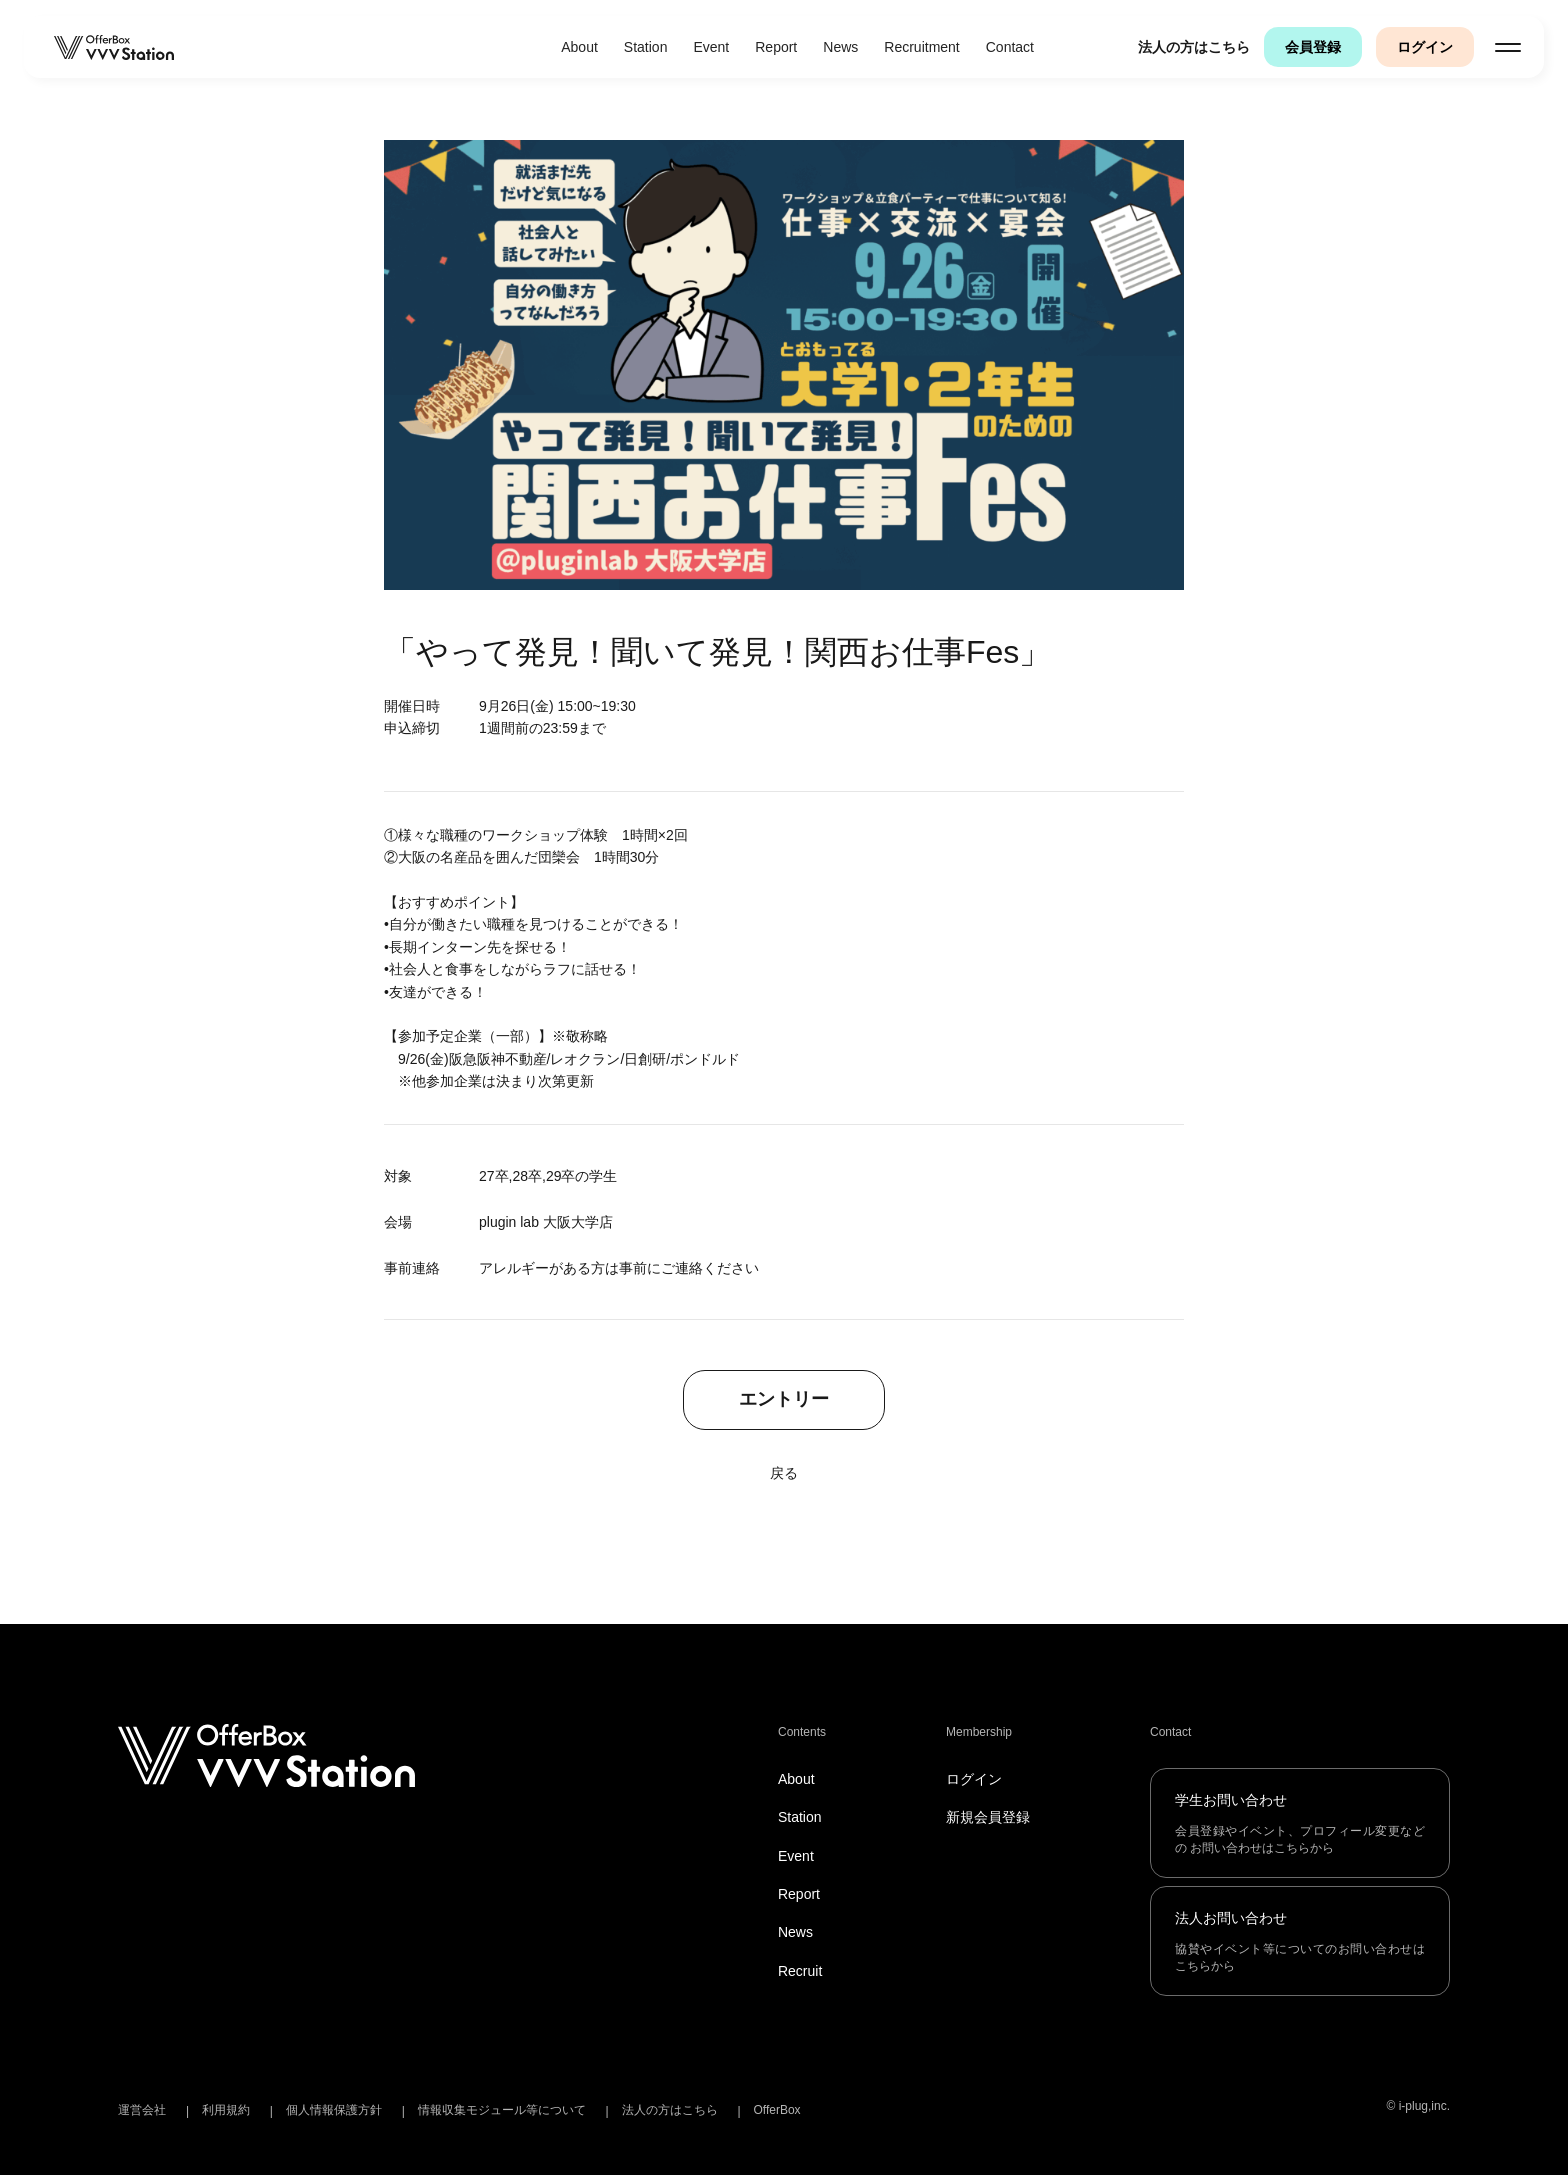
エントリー (784, 1400)
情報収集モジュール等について (502, 2110)
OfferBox (776, 2110)
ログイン (1425, 47)
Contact (1010, 47)
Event (711, 47)
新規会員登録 (988, 1817)
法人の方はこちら (1194, 47)
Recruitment (921, 47)
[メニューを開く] (1508, 47)
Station (646, 47)
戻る (784, 1473)
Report (776, 47)
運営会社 (142, 2110)
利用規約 (226, 2110)
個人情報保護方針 (334, 2110)
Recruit (800, 1971)
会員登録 (1313, 47)
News (840, 47)
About (579, 47)
